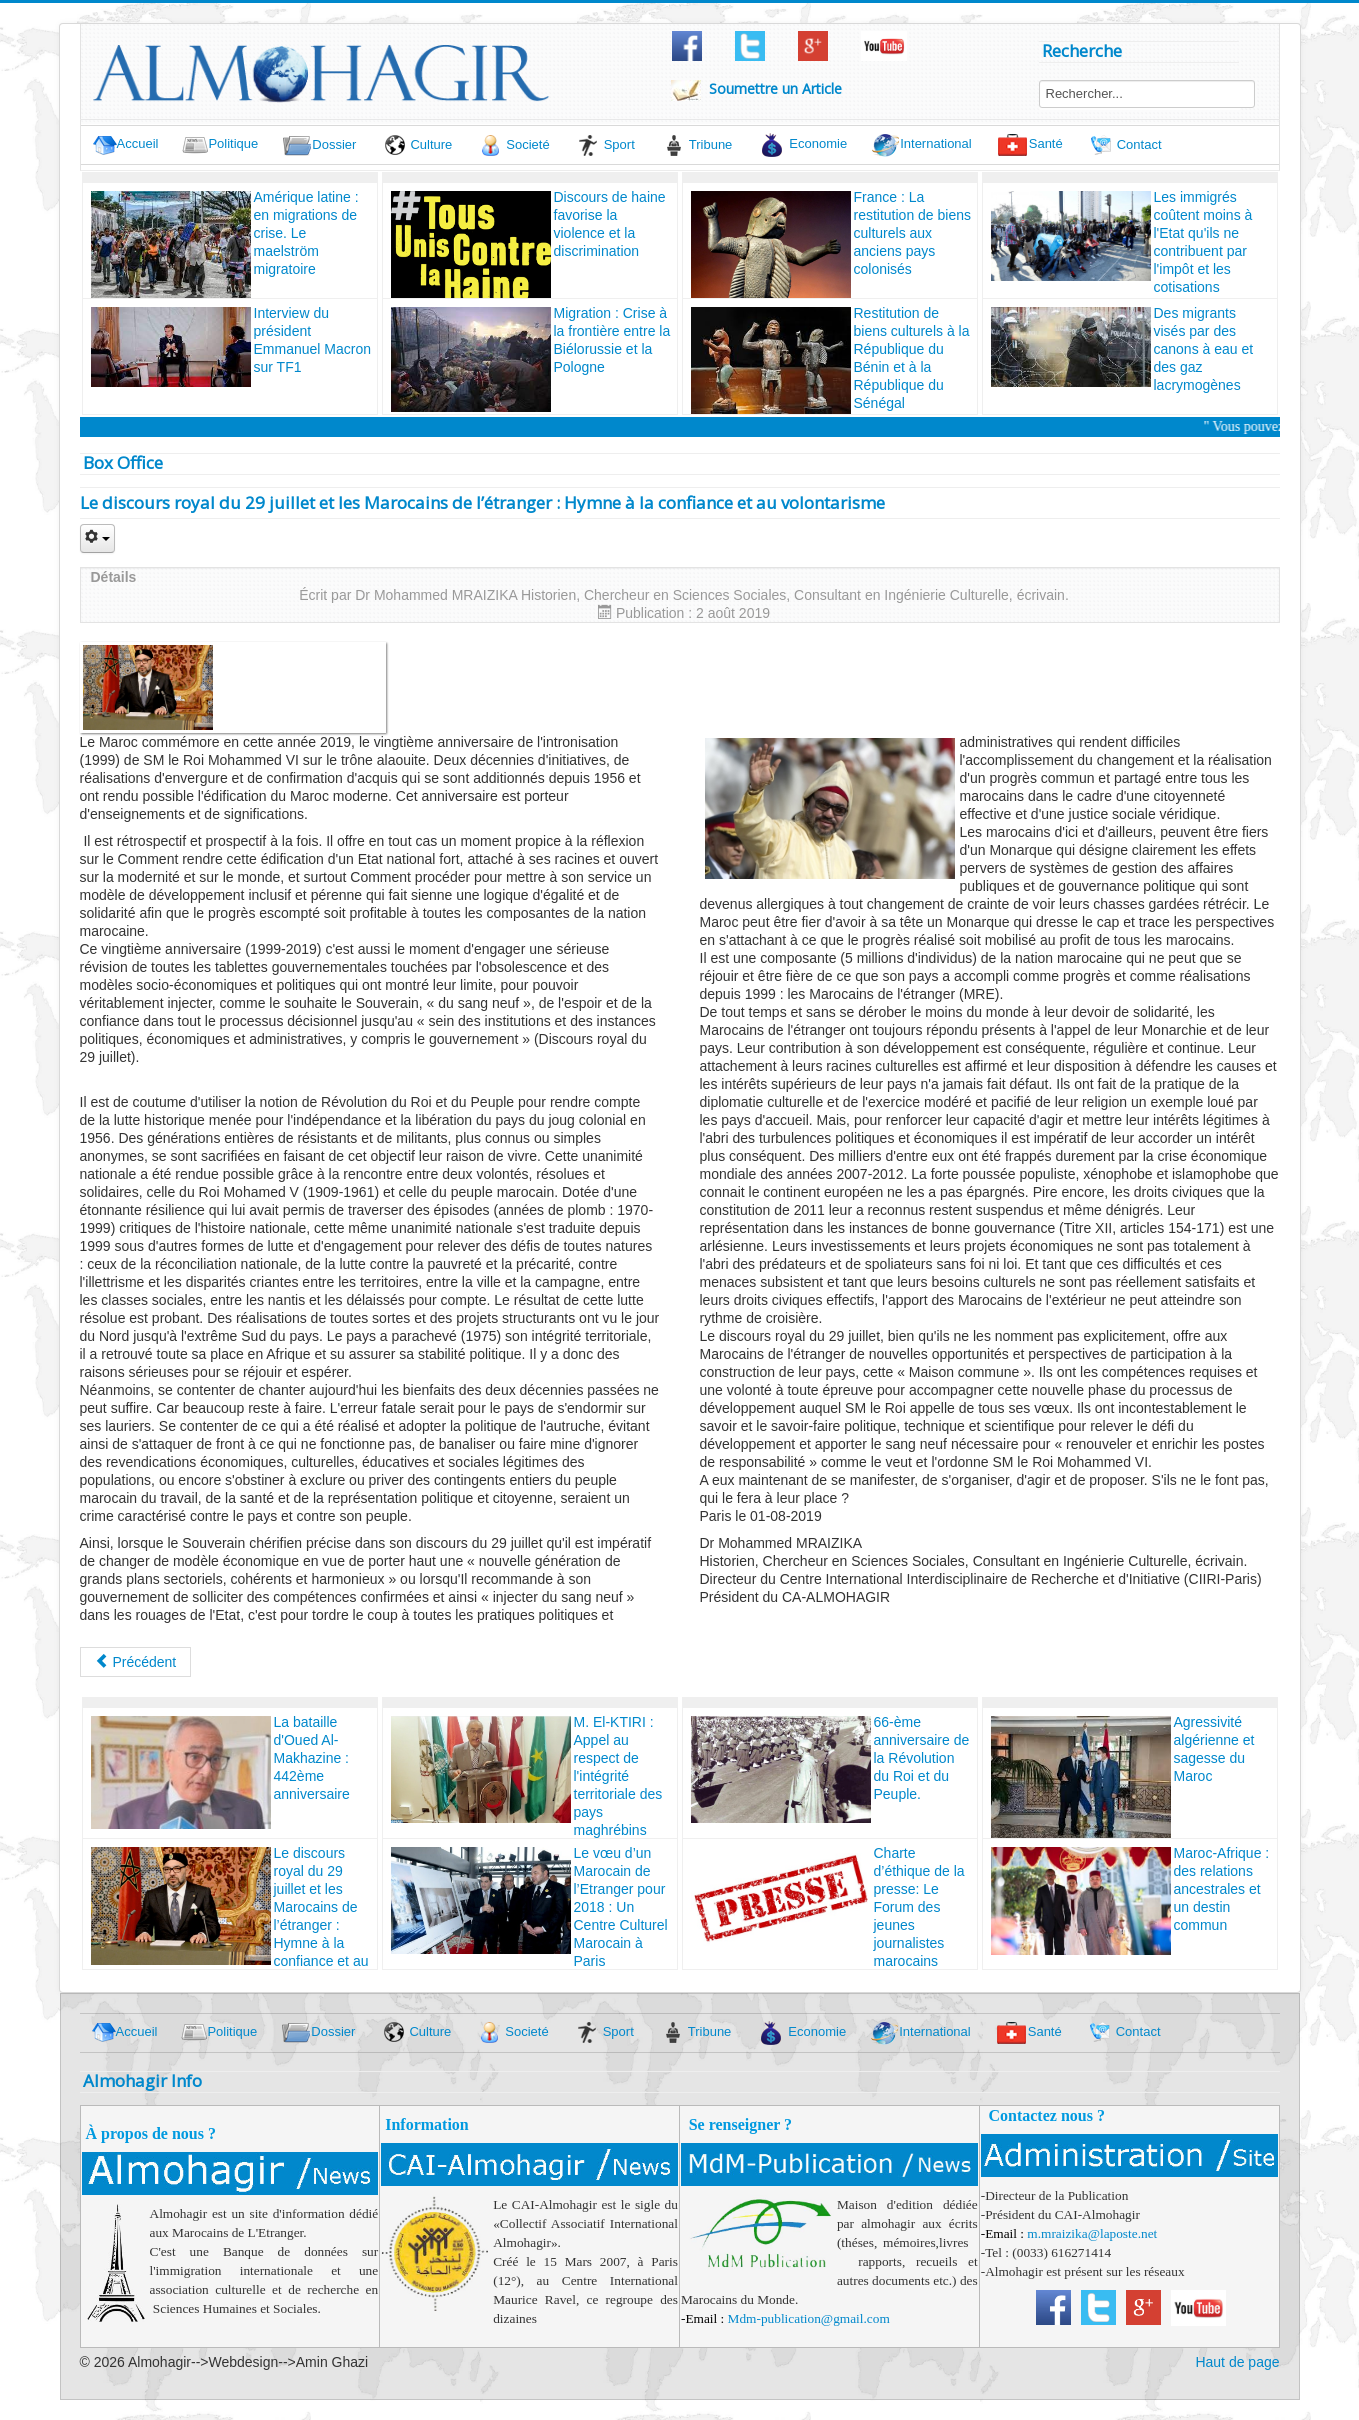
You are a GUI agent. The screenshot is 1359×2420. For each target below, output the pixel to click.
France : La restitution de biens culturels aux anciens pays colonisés (913, 233)
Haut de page (1237, 2362)
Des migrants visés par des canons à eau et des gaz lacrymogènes (1204, 349)
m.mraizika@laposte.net (1092, 2233)
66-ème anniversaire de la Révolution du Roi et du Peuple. (922, 1758)
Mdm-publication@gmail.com (809, 2318)
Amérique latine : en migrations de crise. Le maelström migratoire (306, 233)
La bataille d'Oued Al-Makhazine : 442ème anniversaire (312, 1758)
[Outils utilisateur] (98, 538)
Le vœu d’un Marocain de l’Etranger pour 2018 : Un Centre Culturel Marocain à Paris (621, 1907)
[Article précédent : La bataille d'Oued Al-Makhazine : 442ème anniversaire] (136, 1662)
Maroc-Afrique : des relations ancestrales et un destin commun (1222, 1889)
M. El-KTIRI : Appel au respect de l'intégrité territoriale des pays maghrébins (618, 1776)
